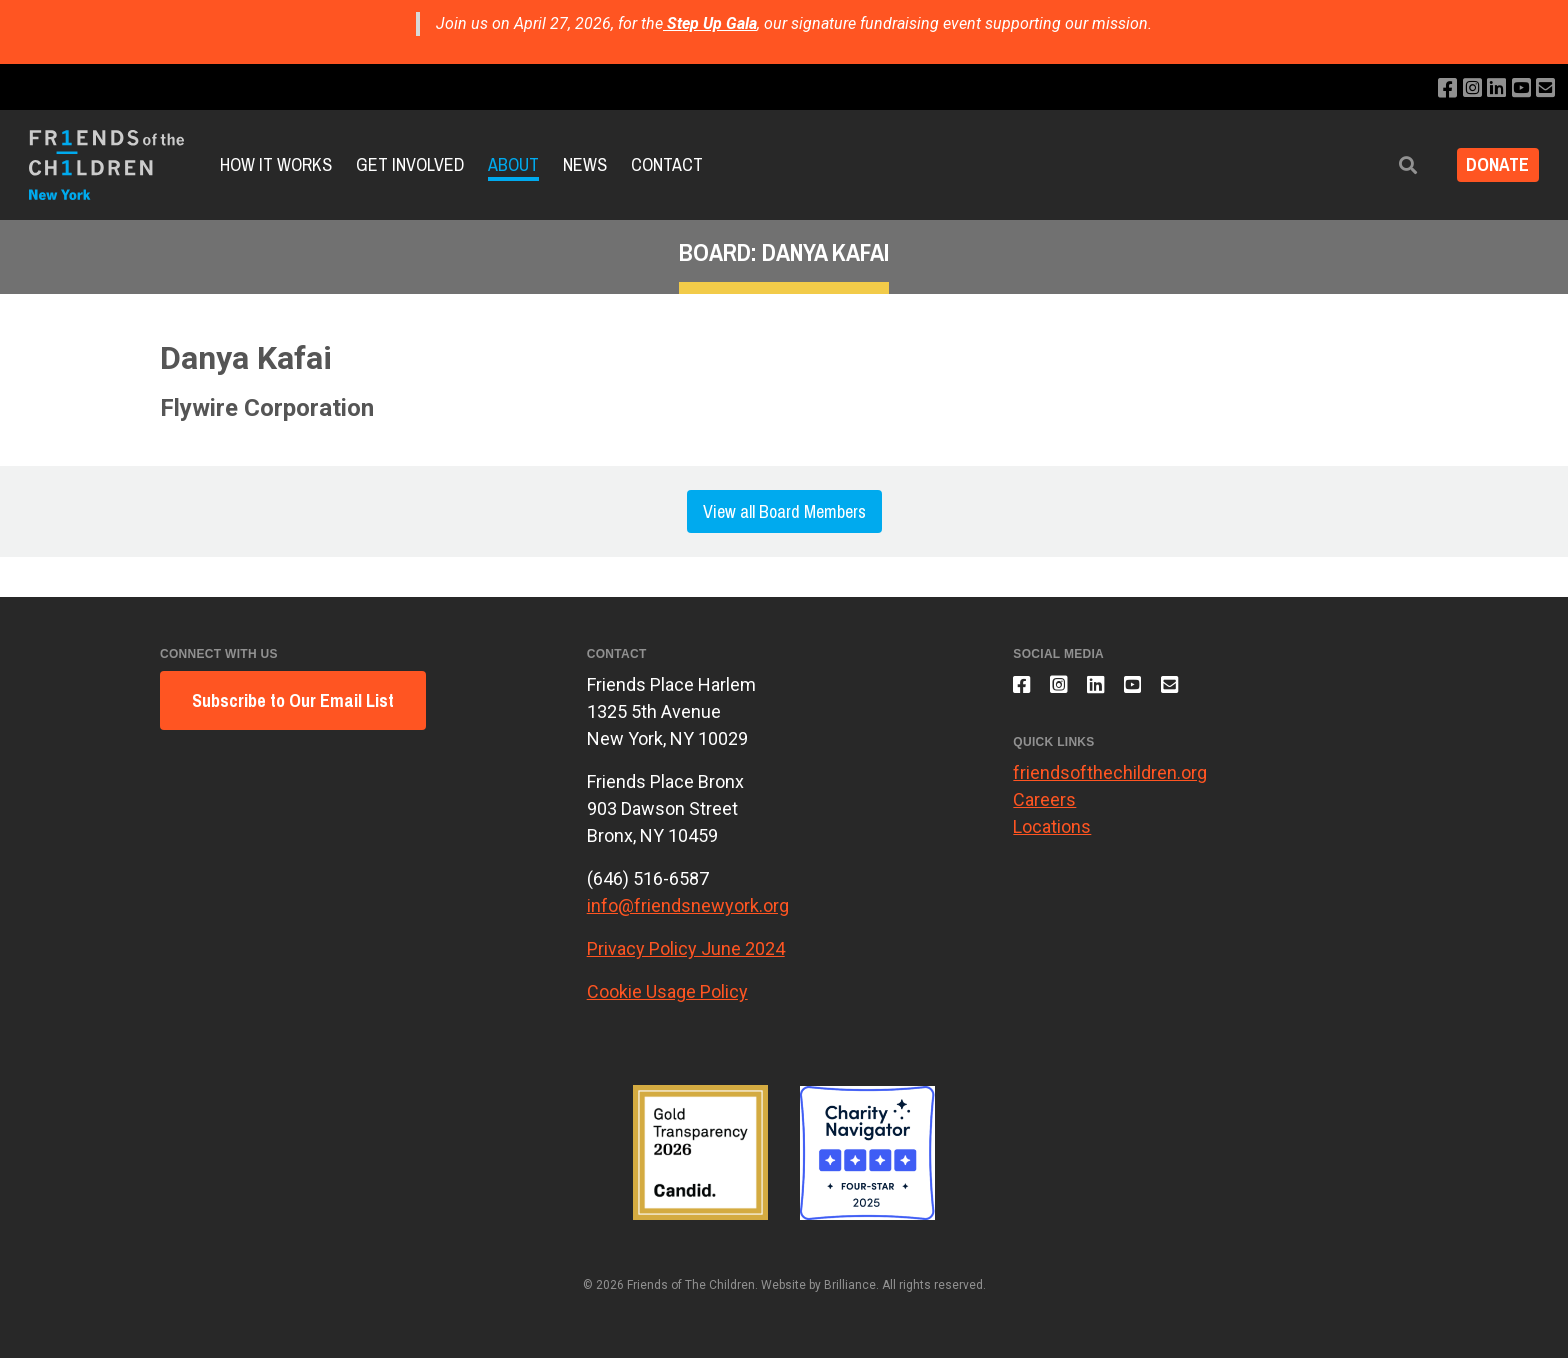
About (513, 164)
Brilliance (850, 1285)
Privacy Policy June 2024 (686, 948)
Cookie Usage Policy (667, 991)
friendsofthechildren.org (1110, 781)
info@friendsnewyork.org (688, 905)
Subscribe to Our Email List (293, 700)
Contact (667, 164)
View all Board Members (784, 511)
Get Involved (410, 164)
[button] (1395, 165)
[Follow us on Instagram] (1463, 88)
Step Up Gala (712, 23)
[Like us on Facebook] (1436, 88)
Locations (1052, 835)
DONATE (1491, 165)
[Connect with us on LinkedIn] (1490, 88)
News (585, 164)
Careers (1044, 808)
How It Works (276, 164)
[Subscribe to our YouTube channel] (1517, 88)
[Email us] (1544, 88)
